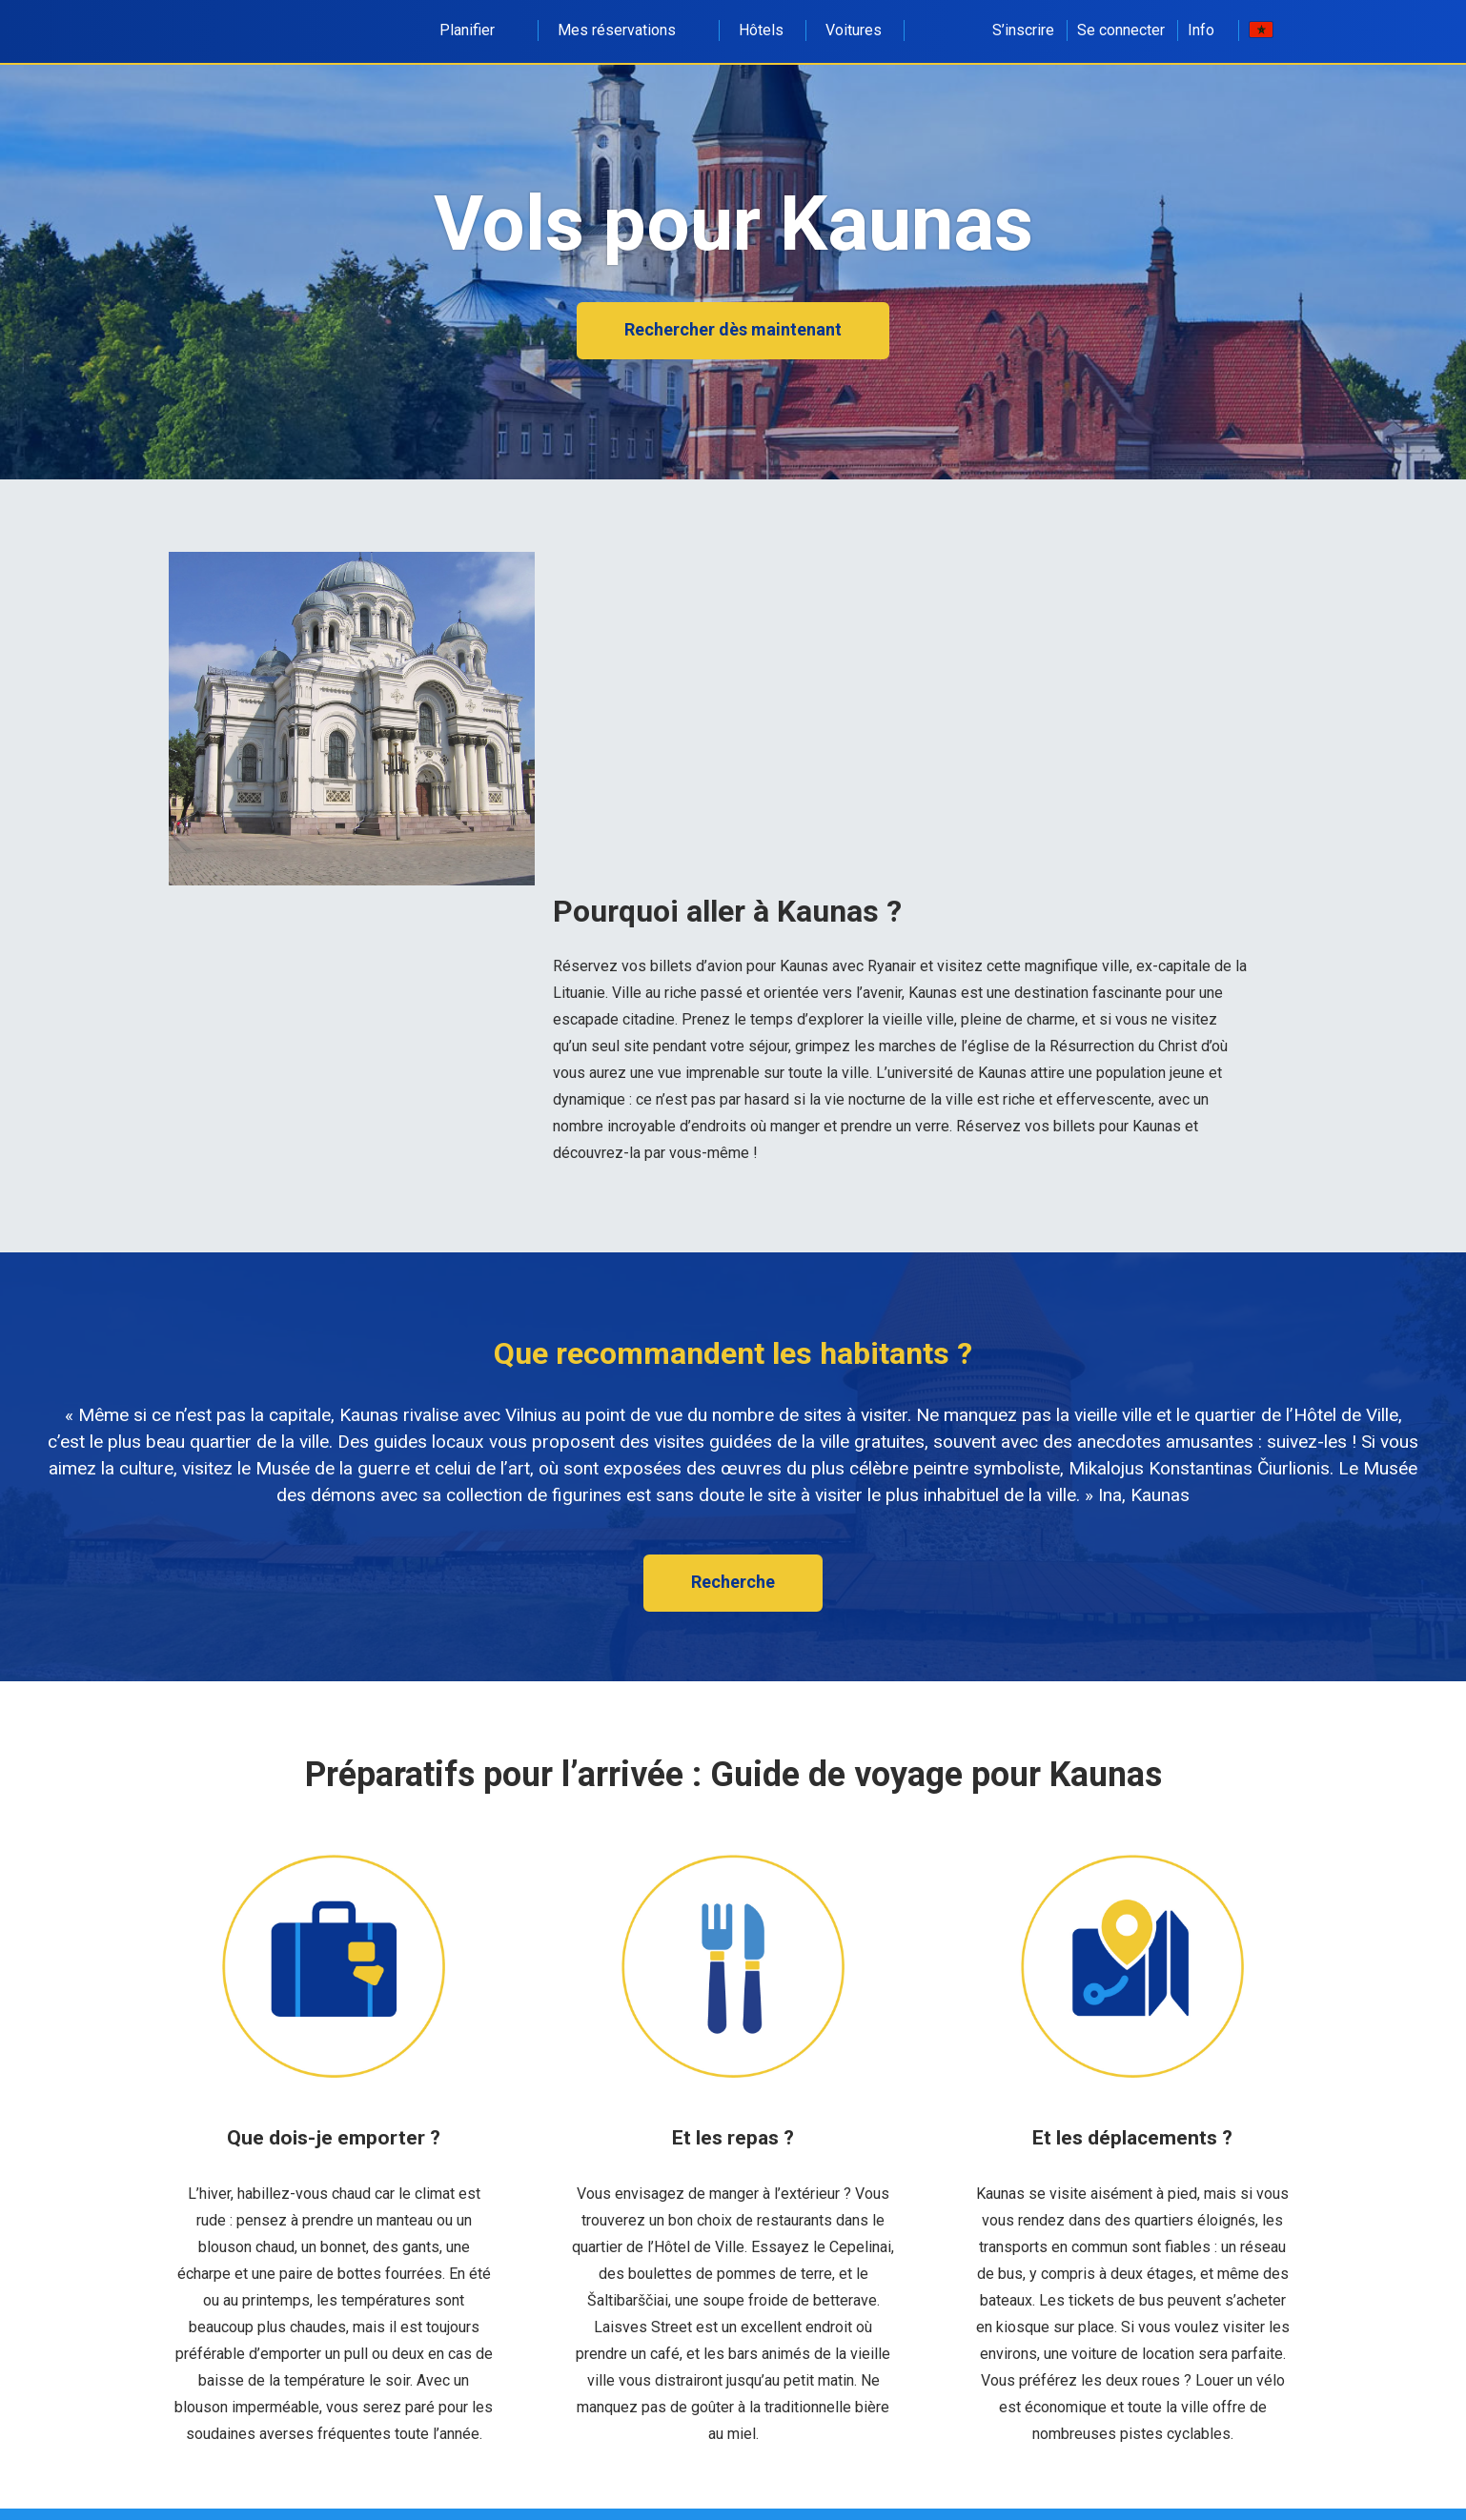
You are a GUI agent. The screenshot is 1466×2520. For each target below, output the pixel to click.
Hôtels (761, 30)
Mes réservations (627, 30)
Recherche (733, 1582)
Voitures (853, 30)
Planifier (477, 30)
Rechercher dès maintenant (733, 329)
